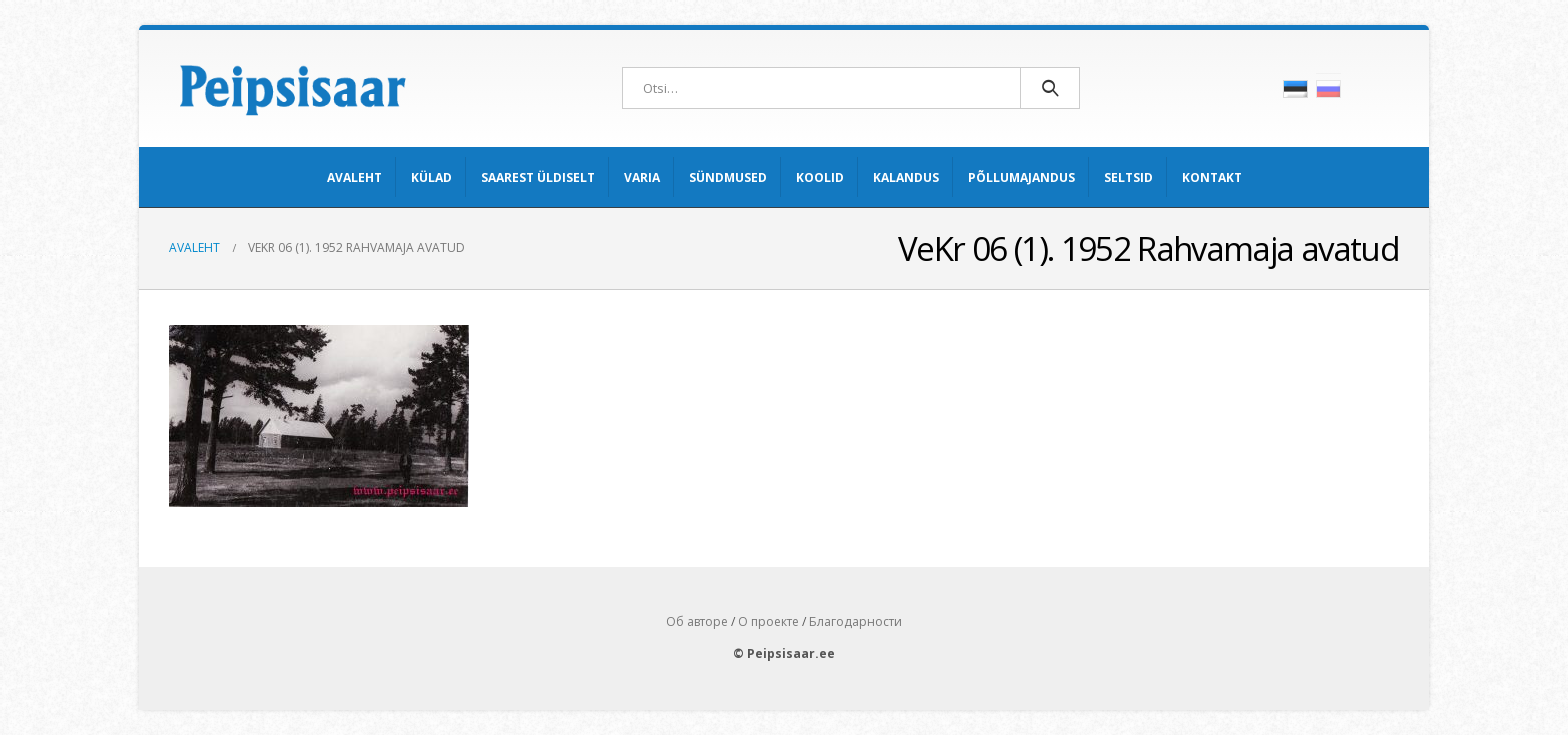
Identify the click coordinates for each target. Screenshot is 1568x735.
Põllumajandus (1021, 177)
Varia (642, 177)
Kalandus (906, 177)
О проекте (768, 621)
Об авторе (697, 621)
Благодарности (855, 621)
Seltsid (1128, 177)
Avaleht (354, 177)
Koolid (820, 177)
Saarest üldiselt (538, 177)
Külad (431, 177)
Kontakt (1212, 177)
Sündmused (728, 177)
